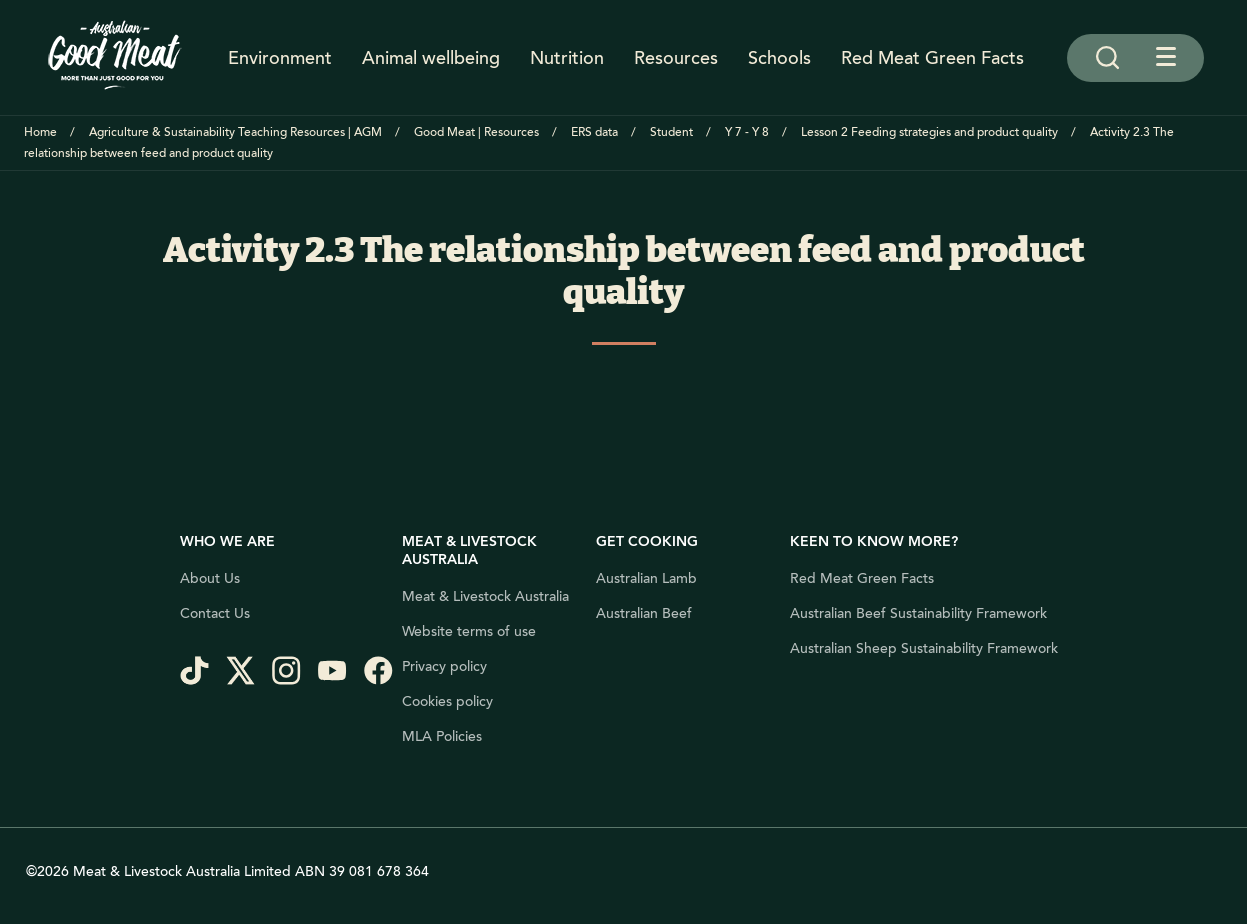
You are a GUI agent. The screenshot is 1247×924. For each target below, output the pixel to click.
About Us (210, 579)
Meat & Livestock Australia (485, 597)
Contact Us (215, 614)
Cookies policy (447, 702)
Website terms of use (469, 632)
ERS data (594, 132)
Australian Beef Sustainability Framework (918, 614)
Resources (676, 58)
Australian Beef (644, 614)
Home (40, 132)
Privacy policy (444, 667)
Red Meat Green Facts (932, 58)
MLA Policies (442, 737)
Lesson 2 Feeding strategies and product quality (929, 132)
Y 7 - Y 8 (747, 132)
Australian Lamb (646, 579)
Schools (779, 58)
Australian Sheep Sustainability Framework (924, 649)
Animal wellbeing (431, 58)
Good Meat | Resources (476, 132)
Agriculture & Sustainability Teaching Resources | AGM (235, 132)
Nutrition (567, 58)
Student (671, 132)
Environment (280, 58)
